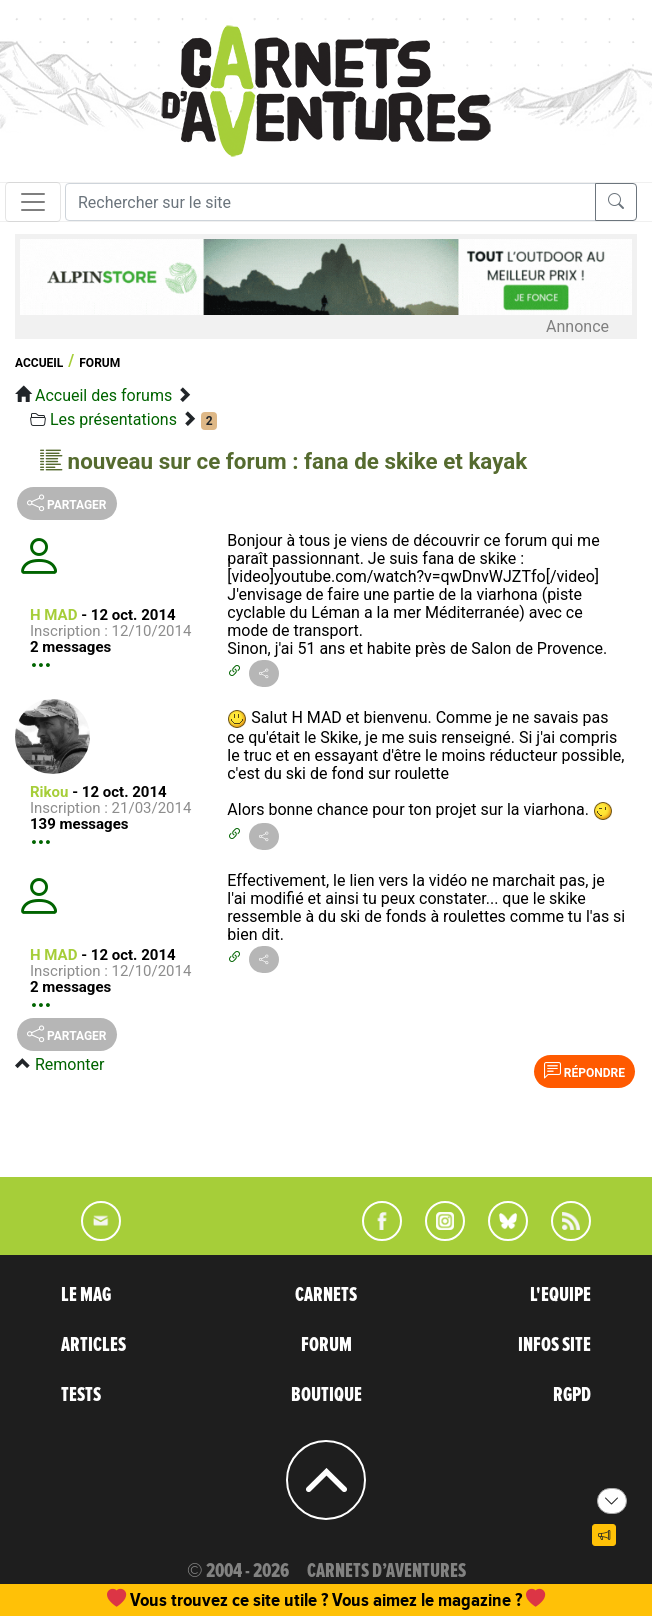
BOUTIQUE (326, 1395)
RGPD (572, 1395)
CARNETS (326, 1295)
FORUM (326, 1345)
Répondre (584, 1071)
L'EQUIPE (560, 1295)
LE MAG (86, 1295)
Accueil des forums (103, 395)
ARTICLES (93, 1345)
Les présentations (113, 419)
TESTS (81, 1395)
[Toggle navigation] (33, 202)
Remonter (69, 1064)
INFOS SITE (554, 1345)
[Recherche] (330, 202)
